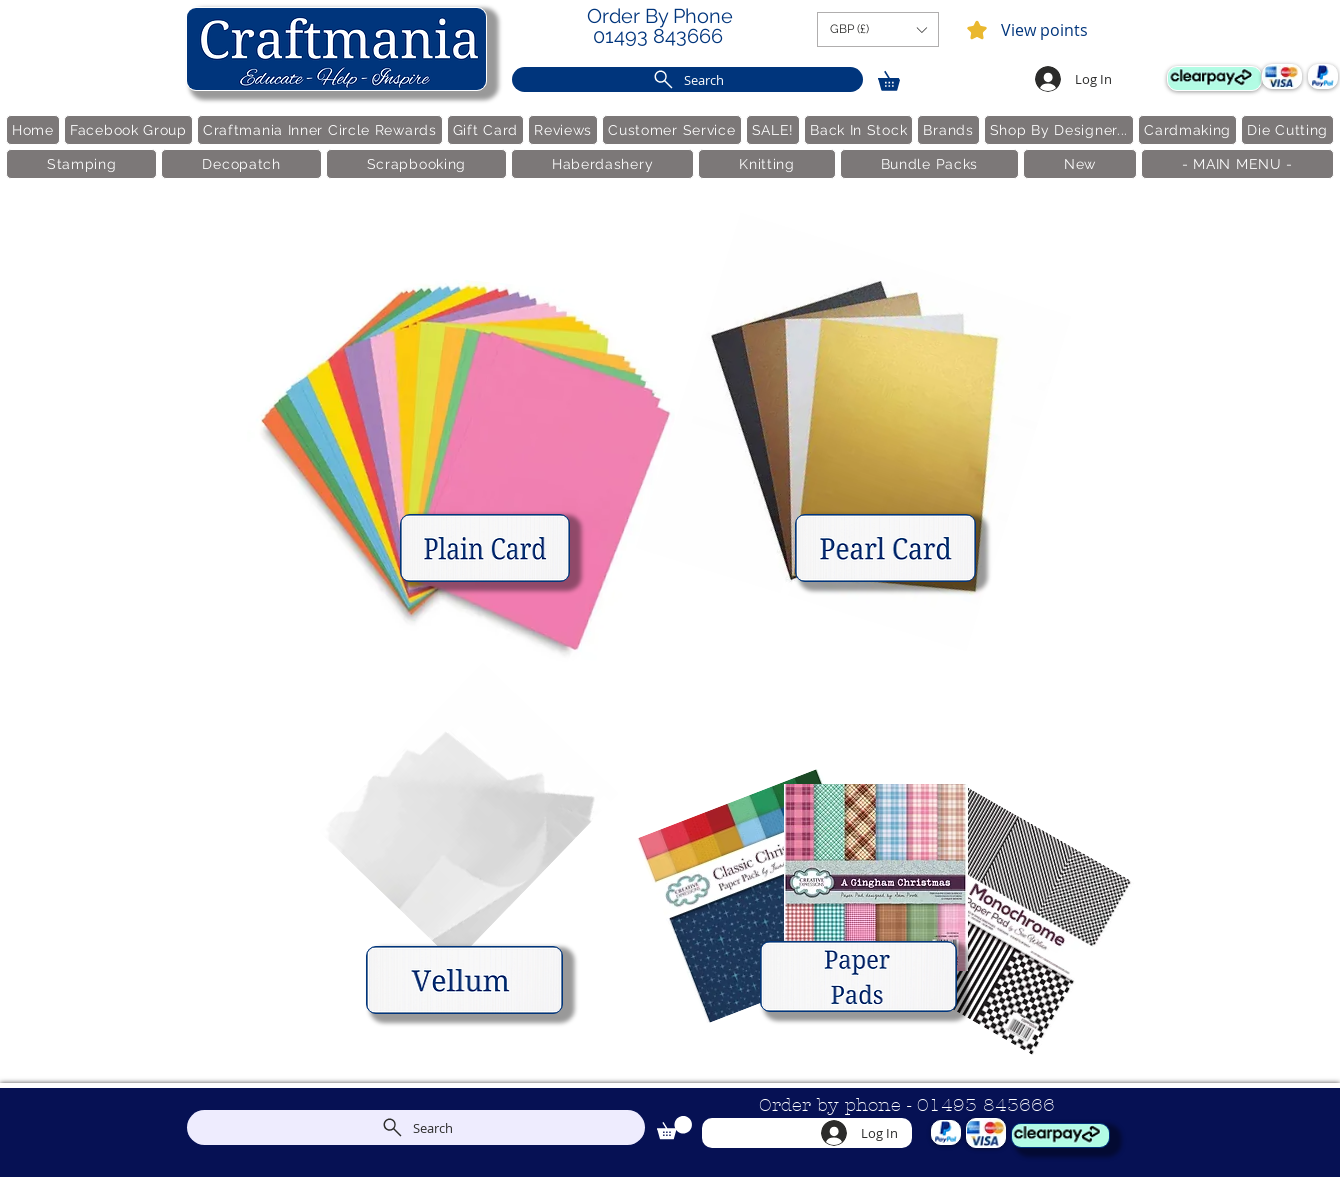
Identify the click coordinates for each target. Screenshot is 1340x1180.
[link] (898, 77)
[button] (878, 29)
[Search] (687, 79)
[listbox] (878, 29)
